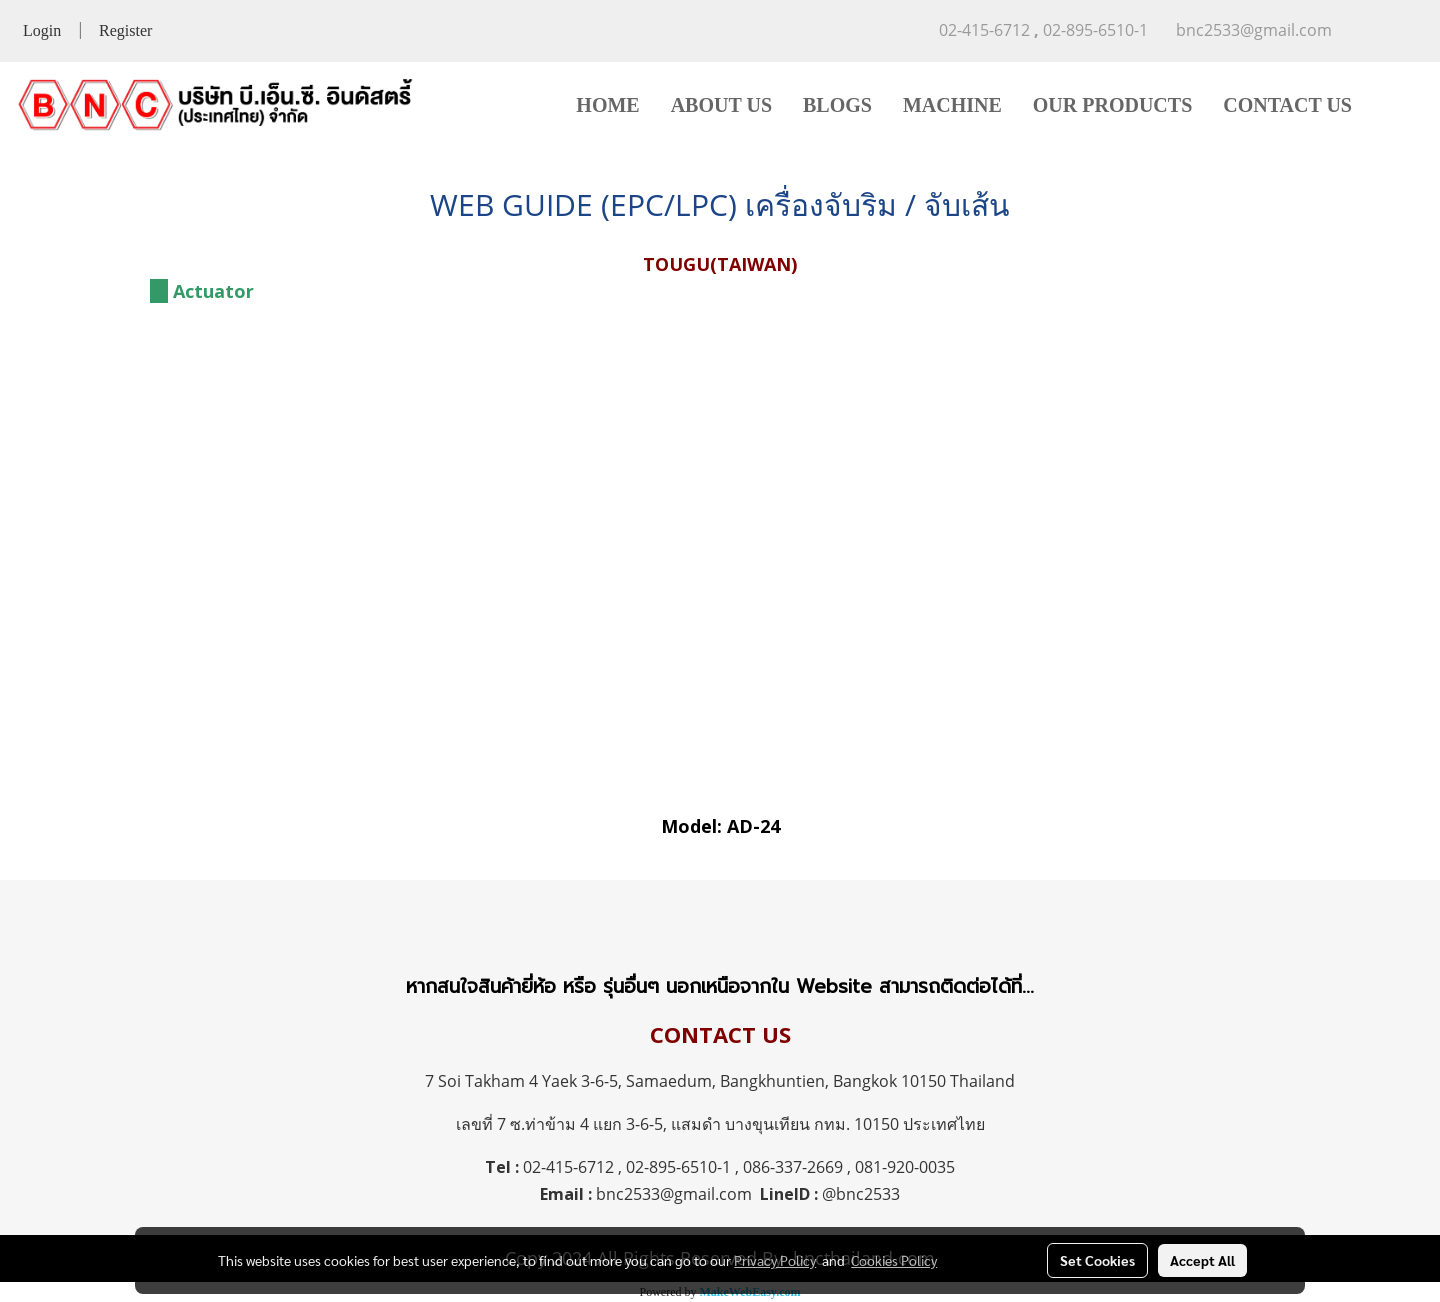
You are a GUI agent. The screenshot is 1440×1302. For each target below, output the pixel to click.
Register (125, 30)
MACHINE (952, 105)
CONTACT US (1287, 105)
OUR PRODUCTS (1112, 105)
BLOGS (837, 105)
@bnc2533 (861, 1194)
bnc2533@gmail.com (674, 1194)
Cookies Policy (894, 1260)
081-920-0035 (905, 1167)
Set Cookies (1097, 1260)
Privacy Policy (775, 1260)
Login (42, 30)
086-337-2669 (793, 1167)
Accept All (1202, 1260)
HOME (607, 105)
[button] (1397, 105)
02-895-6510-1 (678, 1167)
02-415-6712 (568, 1167)
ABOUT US (721, 105)
